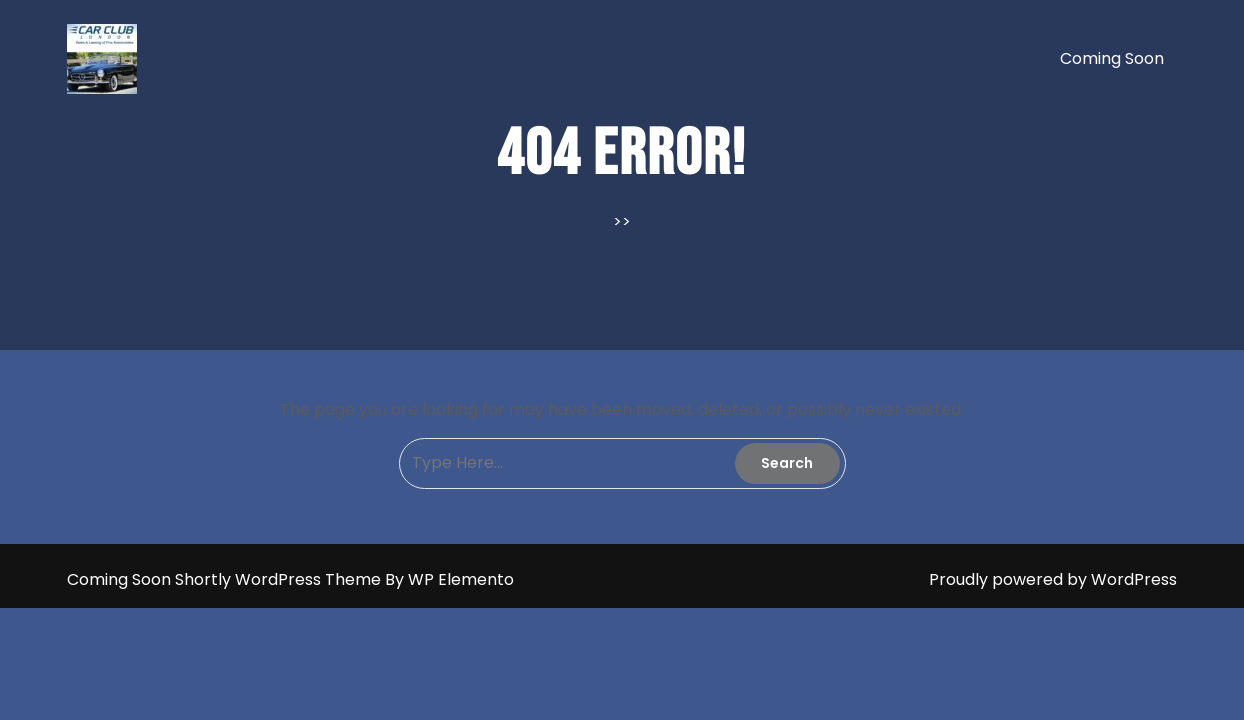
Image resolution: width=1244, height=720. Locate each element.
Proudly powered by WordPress (1053, 579)
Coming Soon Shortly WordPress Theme (226, 579)
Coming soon (1112, 58)
